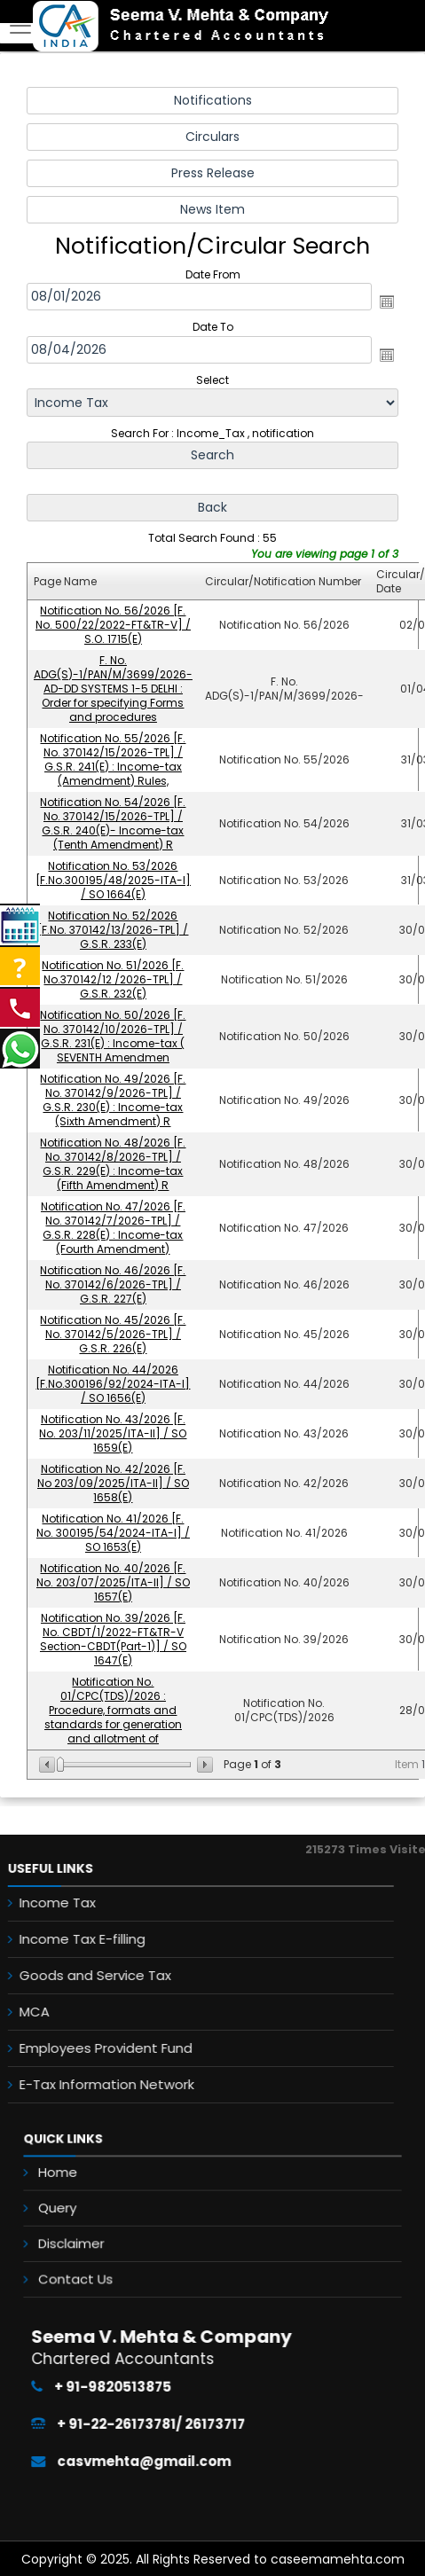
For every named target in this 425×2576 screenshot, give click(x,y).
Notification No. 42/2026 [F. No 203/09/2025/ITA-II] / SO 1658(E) (113, 1483)
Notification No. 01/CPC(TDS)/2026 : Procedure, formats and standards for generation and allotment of (113, 1710)
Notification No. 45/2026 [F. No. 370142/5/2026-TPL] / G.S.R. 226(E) (113, 1334)
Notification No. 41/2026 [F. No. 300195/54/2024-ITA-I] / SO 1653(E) (113, 1532)
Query (116, 2210)
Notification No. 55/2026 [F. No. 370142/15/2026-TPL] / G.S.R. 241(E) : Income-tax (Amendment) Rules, (113, 759)
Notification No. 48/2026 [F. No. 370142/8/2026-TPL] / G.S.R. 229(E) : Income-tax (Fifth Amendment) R (113, 1164)
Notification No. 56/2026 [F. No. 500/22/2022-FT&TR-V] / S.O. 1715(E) (113, 624)
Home (116, 2188)
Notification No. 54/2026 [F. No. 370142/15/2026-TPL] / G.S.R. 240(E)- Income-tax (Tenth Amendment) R (113, 823)
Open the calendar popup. (387, 301)
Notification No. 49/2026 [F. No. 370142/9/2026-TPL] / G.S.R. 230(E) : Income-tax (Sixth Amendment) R (113, 1100)
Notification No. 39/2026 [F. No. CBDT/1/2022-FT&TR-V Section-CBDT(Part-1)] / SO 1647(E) (113, 1639)
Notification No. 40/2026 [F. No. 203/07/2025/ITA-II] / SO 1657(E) (113, 1582)
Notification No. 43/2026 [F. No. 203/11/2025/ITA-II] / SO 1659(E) (113, 1433)
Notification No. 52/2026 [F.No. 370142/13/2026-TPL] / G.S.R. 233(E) (113, 929)
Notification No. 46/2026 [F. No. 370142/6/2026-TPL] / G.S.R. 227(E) (113, 1284)
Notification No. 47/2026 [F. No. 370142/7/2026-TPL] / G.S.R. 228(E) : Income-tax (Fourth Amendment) (113, 1228)
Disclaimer (124, 2232)
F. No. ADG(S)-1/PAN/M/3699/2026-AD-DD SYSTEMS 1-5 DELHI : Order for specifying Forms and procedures (113, 688)
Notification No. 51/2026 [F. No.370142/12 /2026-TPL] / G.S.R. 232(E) (114, 979)
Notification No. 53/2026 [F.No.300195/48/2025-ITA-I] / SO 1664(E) (113, 880)
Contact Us (127, 2254)
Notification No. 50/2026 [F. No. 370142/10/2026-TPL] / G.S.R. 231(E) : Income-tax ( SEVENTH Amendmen (113, 1036)
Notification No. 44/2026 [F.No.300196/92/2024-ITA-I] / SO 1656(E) (113, 1383)
